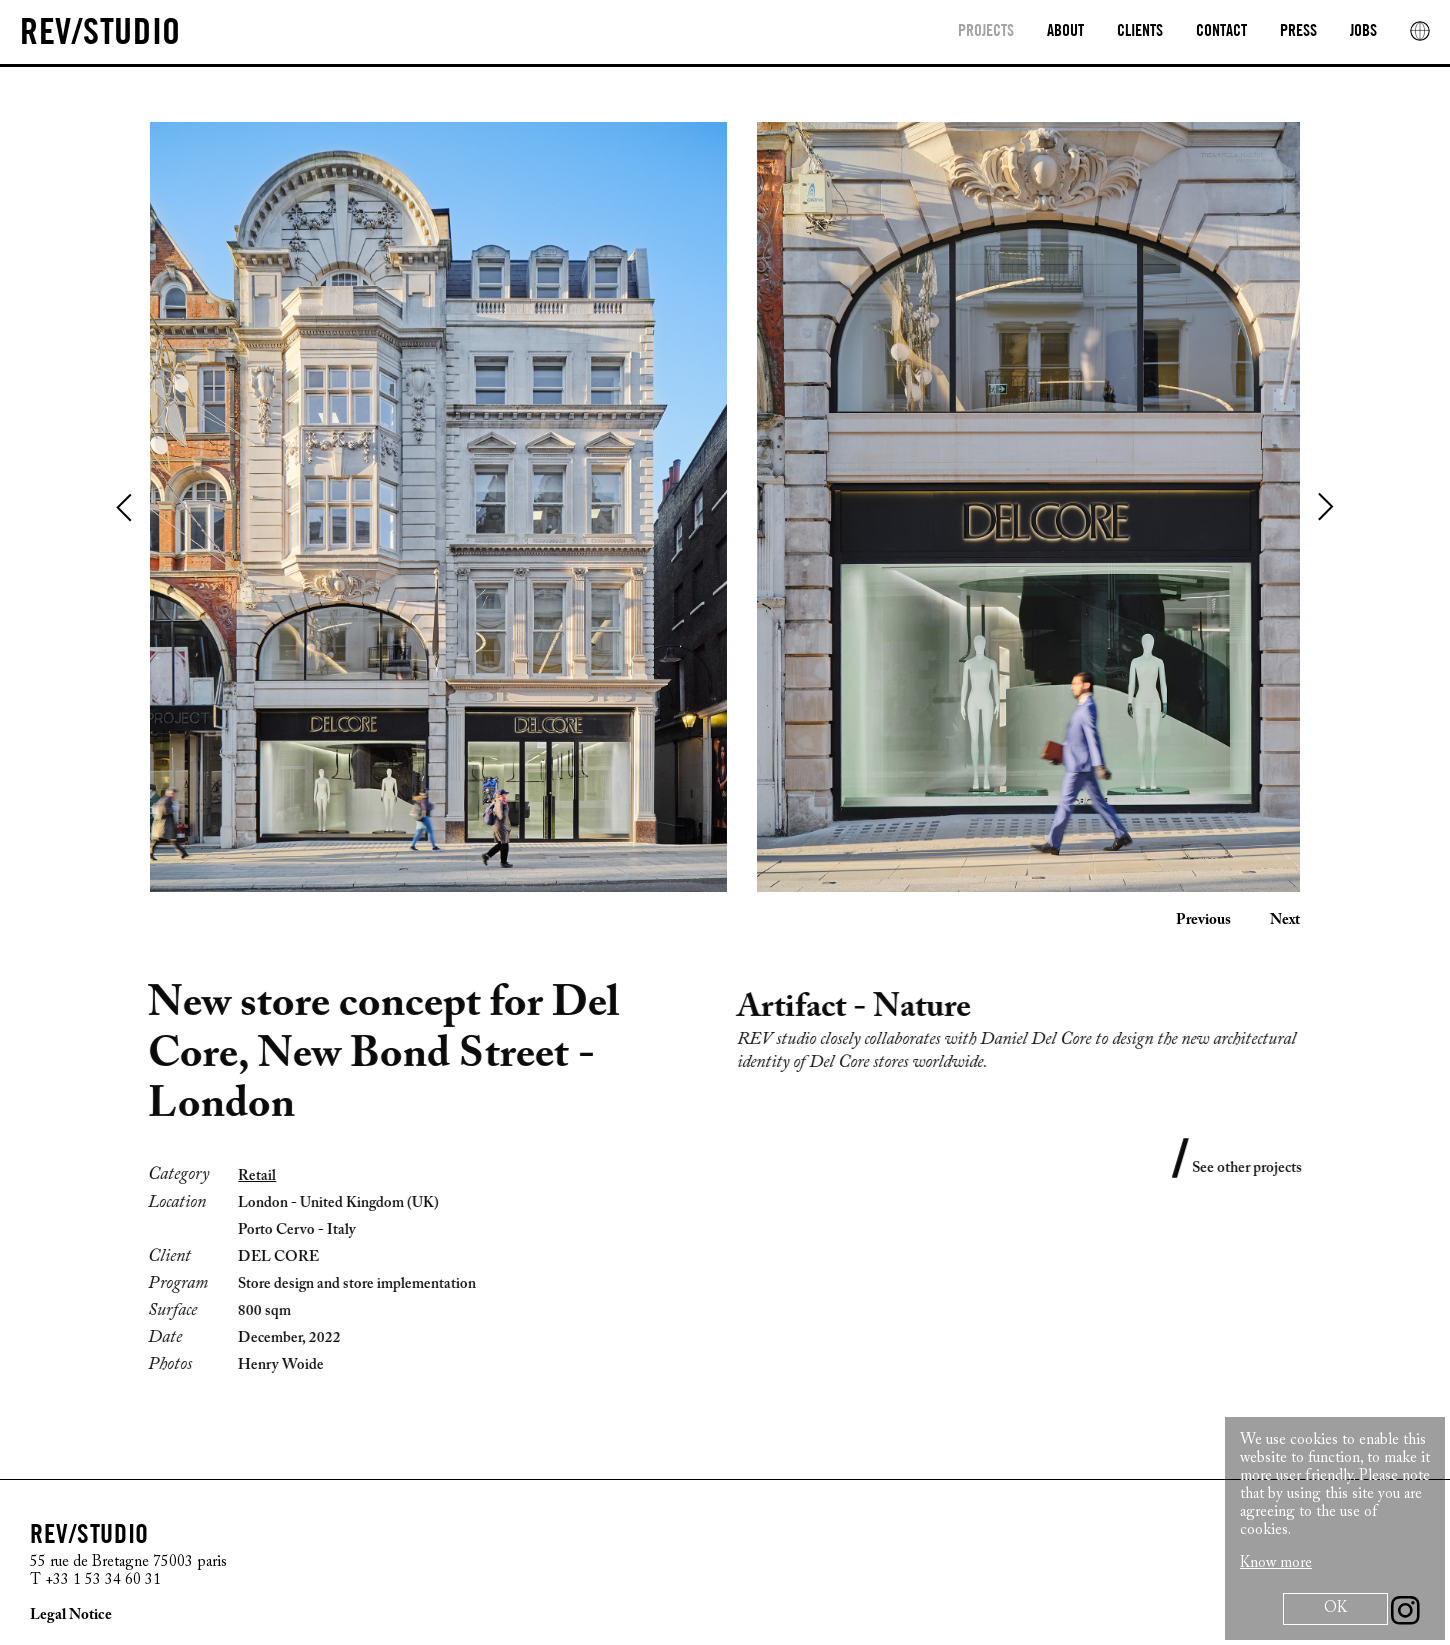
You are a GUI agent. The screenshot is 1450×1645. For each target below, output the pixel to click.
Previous (125, 507)
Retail (245, 1176)
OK (1335, 1608)
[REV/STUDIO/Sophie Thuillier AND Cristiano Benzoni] (410, 34)
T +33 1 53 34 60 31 (95, 1580)
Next (1325, 507)
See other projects (1259, 1168)
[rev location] (1420, 31)
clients (1140, 31)
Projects (986, 31)
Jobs (1363, 31)
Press (1298, 31)
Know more (1276, 1563)
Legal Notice (71, 1615)
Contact (1221, 31)
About (1065, 31)
